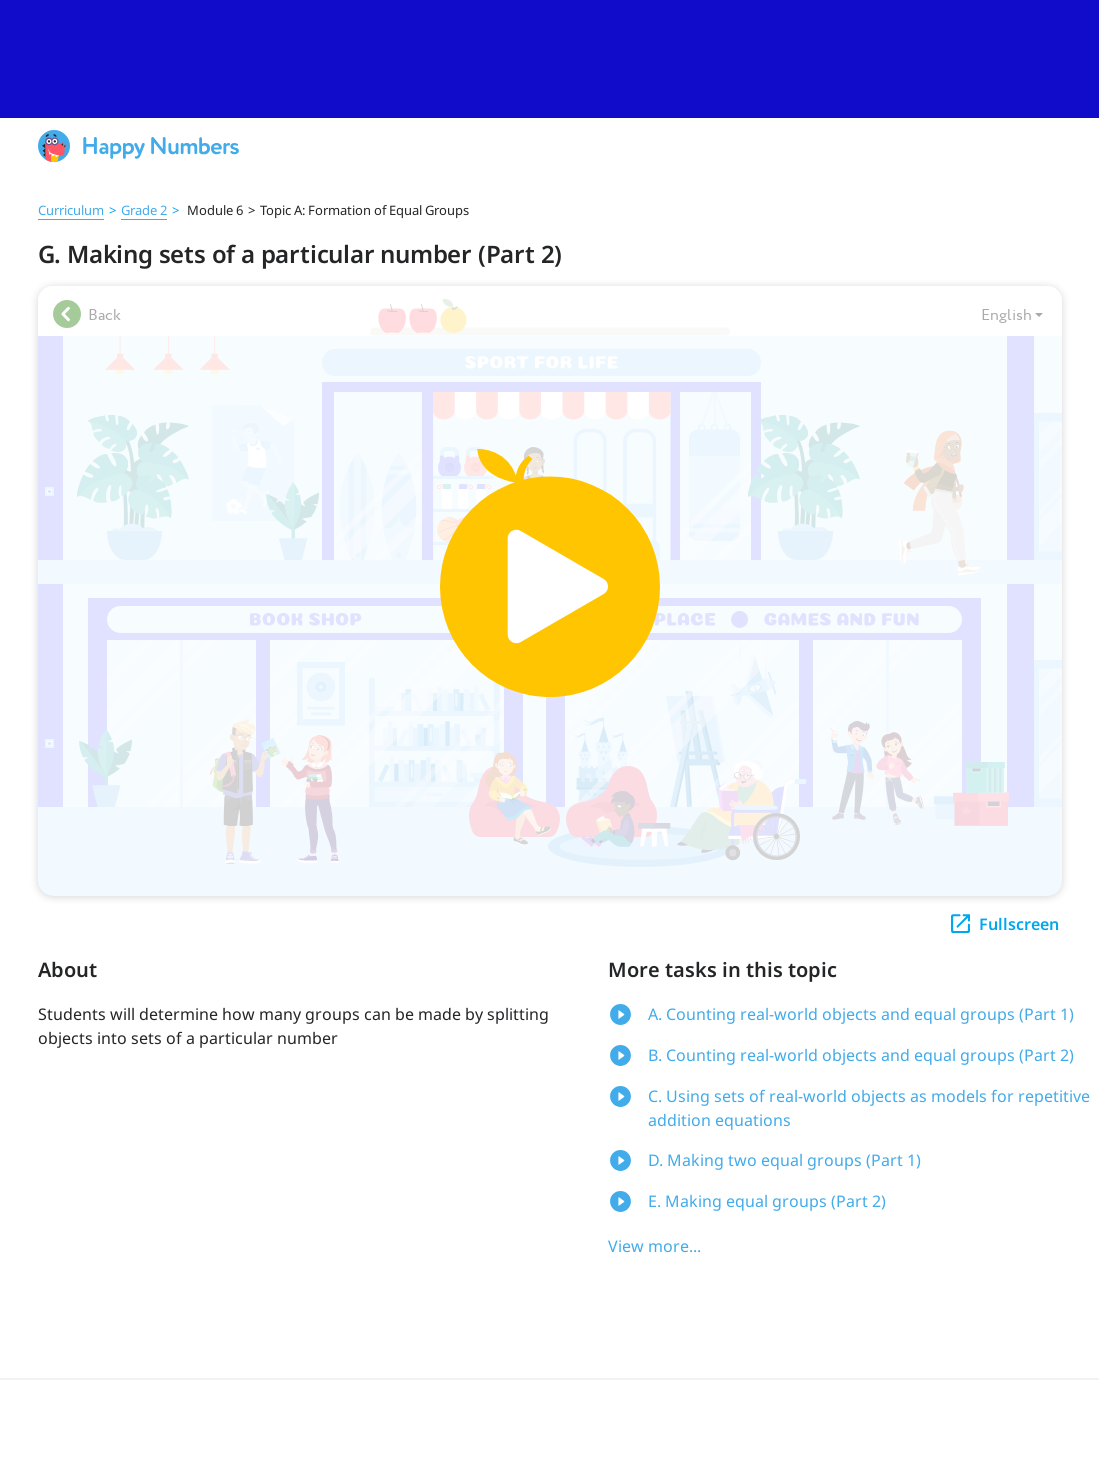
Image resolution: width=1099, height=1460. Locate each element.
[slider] (549, 59)
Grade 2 (144, 210)
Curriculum (71, 210)
